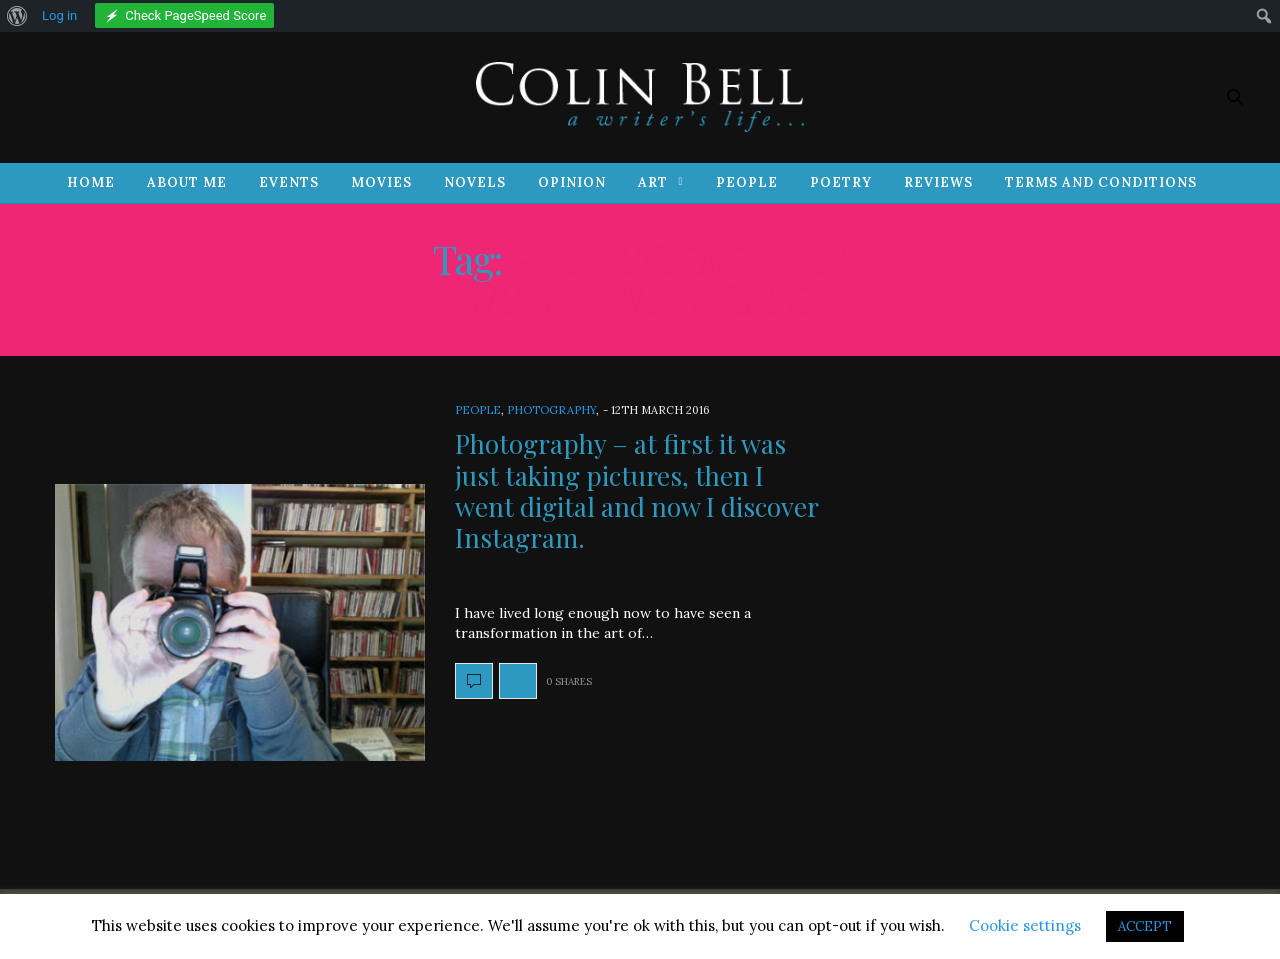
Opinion (572, 182)
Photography (551, 410)
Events (289, 182)
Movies (381, 182)
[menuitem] (17, 16)
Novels (475, 182)
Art (653, 182)
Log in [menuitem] (59, 15)
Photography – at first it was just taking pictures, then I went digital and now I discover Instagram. (636, 490)
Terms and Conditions (1101, 182)
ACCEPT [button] (1145, 926)
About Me (187, 182)
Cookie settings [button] (1025, 925)
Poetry (841, 182)
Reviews (938, 182)
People (747, 182)
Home (91, 182)
